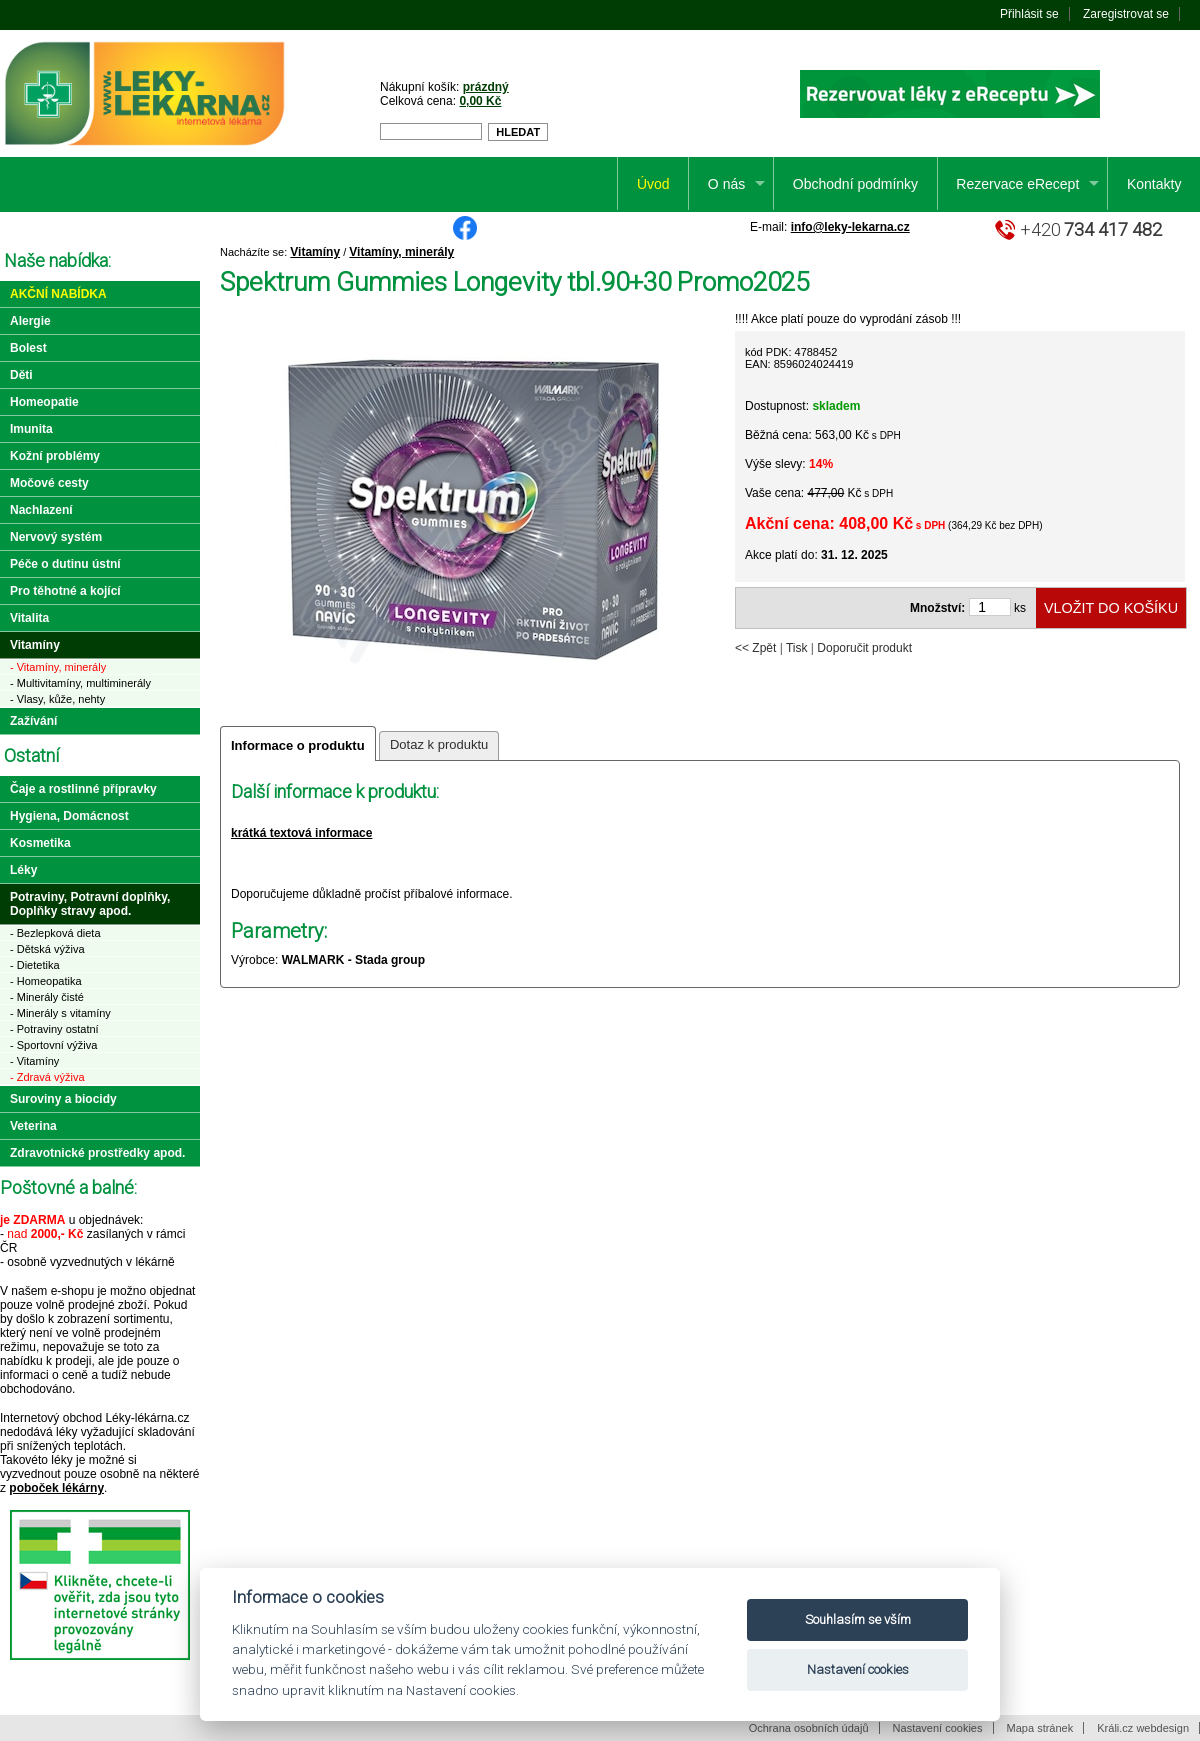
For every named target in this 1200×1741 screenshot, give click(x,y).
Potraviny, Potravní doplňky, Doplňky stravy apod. (90, 904)
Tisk (797, 648)
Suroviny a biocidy (63, 1099)
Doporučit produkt (864, 648)
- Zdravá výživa (47, 1077)
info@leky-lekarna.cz (850, 227)
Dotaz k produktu (439, 744)
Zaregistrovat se (1126, 14)
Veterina (33, 1126)
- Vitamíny (34, 1061)
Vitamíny (315, 252)
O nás (726, 184)
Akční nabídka (58, 294)
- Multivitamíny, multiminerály (80, 683)
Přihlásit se (1029, 14)
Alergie (30, 321)
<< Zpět (755, 648)
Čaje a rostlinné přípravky (83, 789)
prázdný (486, 87)
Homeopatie (44, 402)
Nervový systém (56, 537)
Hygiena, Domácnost (69, 816)
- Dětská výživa (47, 949)
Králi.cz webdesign (1143, 1728)
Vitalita (29, 618)
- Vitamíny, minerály (58, 667)
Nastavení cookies (938, 1728)
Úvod (653, 184)
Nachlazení (41, 510)
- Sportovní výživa (53, 1045)
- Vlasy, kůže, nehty (57, 699)
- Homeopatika (46, 981)
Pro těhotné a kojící (65, 591)
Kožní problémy (55, 456)
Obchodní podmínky (855, 184)
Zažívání (33, 721)
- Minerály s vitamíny (60, 1013)
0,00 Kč (480, 101)
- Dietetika (35, 965)
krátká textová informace (301, 833)
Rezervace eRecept (1017, 184)
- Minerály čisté (47, 997)
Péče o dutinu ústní (65, 564)
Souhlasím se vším (858, 1619)
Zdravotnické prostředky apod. (97, 1153)
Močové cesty (49, 483)
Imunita (31, 429)
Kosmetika (40, 843)
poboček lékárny (56, 1488)
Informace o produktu (298, 745)
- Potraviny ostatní (54, 1029)
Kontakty (1154, 184)
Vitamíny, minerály (401, 252)
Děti (21, 375)
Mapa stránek (1040, 1728)
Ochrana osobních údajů (809, 1728)
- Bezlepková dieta (55, 933)
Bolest (28, 348)
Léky (23, 870)
